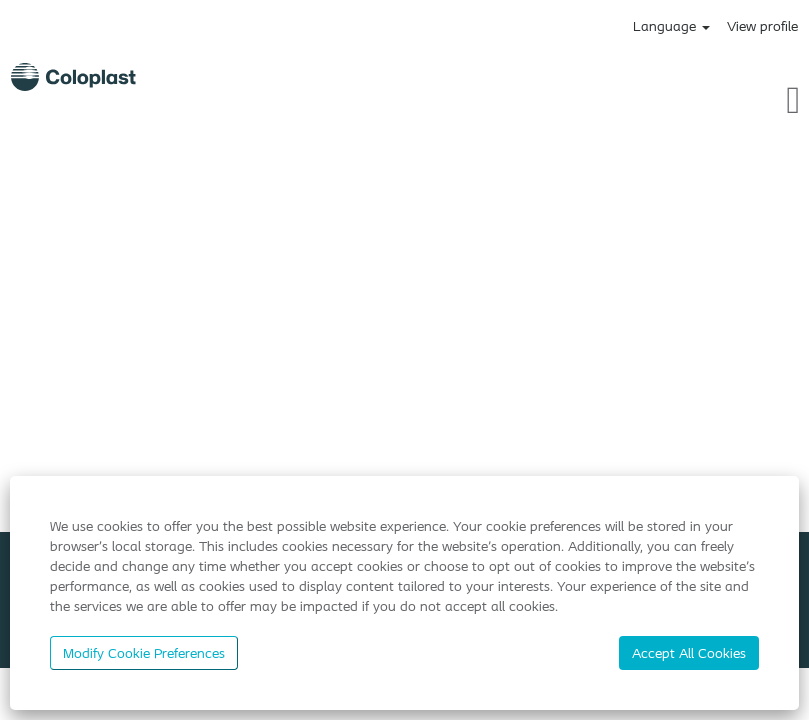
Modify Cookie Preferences (144, 653)
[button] (674, 99)
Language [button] (671, 26)
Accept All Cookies (689, 653)
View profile (762, 26)
